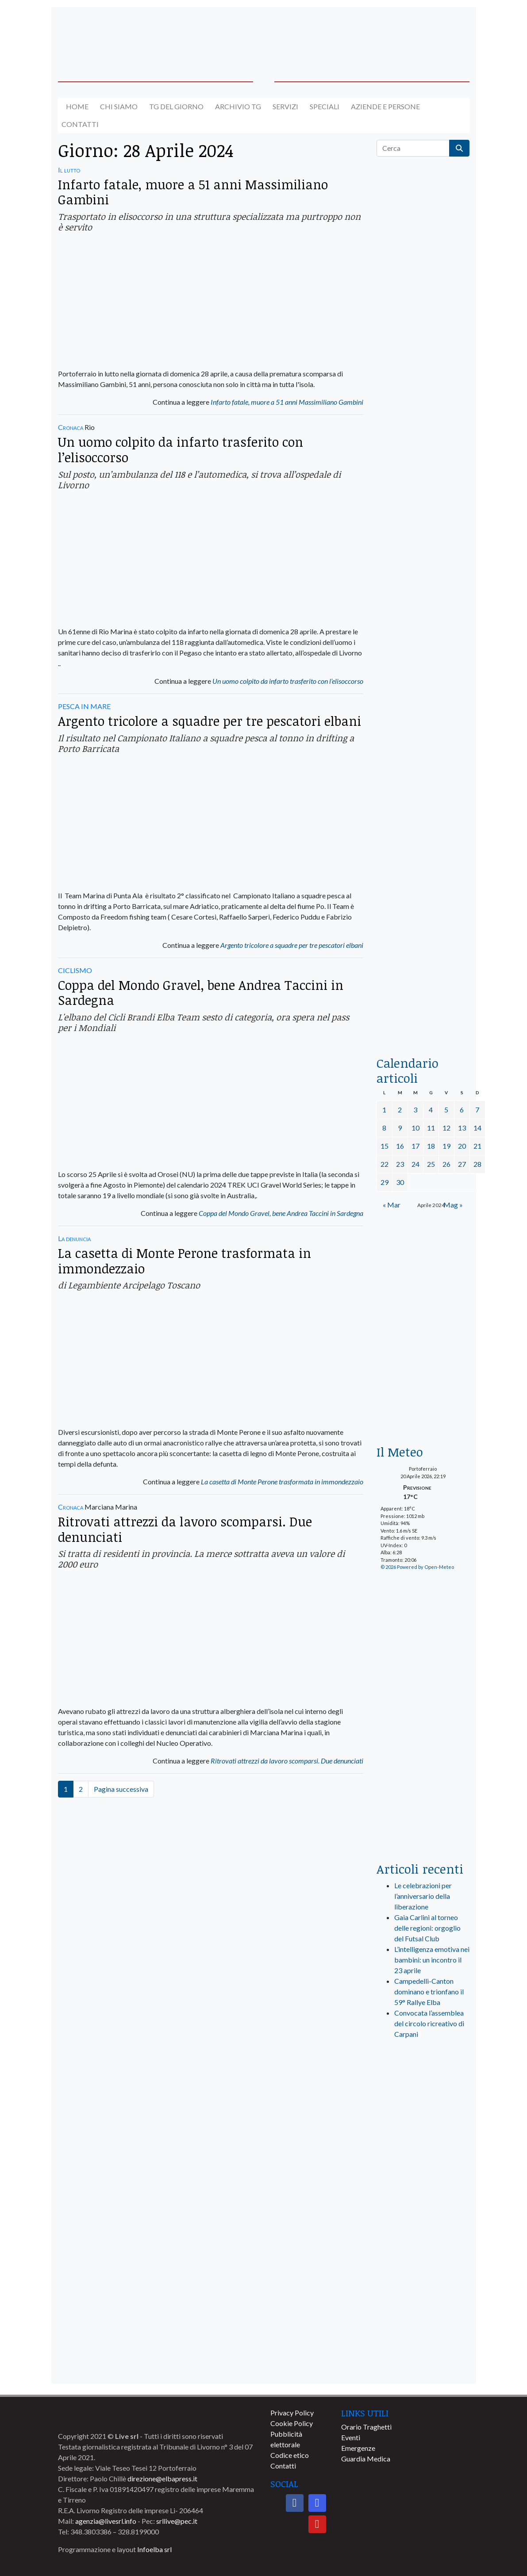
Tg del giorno (176, 106)
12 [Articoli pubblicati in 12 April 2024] (446, 1127)
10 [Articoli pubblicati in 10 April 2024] (415, 1127)
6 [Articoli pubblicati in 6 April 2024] (462, 1109)
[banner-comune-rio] (423, 2269)
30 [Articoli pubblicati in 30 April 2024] (400, 1182)
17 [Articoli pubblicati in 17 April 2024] (415, 1146)
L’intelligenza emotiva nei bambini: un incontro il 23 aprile (431, 1959)
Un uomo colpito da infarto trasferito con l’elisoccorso (180, 449)
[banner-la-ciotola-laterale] (423, 758)
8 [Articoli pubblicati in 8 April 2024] (384, 1127)
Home (77, 106)
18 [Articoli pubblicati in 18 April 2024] (431, 1146)
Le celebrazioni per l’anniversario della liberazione (423, 1896)
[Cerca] (413, 148)
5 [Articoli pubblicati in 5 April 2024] (446, 1109)
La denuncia (74, 1238)
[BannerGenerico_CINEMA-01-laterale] (423, 590)
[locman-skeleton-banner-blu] (423, 926)
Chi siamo (119, 106)
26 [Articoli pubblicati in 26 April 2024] (446, 1164)
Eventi (350, 2437)
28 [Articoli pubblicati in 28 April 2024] (477, 1164)
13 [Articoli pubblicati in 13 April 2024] (462, 1127)
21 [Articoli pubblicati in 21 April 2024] (477, 1146)
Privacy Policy (292, 2412)
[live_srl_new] (423, 2083)
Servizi (285, 106)
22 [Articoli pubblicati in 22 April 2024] (385, 1164)
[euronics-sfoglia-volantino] (423, 503)
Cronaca (70, 427)
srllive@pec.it (176, 2521)
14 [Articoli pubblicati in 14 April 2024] (477, 1127)
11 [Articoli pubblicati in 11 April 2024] (431, 1127)
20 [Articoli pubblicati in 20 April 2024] (462, 1146)
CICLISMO (75, 970)
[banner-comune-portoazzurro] (423, 2203)
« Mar (391, 1204)
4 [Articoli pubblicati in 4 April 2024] (431, 1109)
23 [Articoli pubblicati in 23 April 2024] (400, 1164)
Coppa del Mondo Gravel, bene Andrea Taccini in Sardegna (200, 992)
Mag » (453, 1204)
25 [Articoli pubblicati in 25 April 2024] (431, 1164)
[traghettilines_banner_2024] (423, 348)
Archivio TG (238, 106)
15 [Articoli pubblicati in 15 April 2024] (385, 1146)
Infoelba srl (154, 2549)
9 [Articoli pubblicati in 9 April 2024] (400, 1127)
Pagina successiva (121, 1789)
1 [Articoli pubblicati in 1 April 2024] (384, 1109)
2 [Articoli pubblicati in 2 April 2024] (400, 1109)
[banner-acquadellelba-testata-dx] (423, 32)
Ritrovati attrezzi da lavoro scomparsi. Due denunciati (185, 1529)
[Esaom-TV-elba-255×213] (423, 1403)
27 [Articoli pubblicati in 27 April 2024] (462, 1164)
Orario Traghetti (366, 2427)
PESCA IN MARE (84, 706)
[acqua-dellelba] (423, 1015)
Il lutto (69, 169)
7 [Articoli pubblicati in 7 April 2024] (477, 1109)
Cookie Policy (291, 2423)
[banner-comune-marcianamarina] (423, 2334)
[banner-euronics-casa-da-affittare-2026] (423, 1291)
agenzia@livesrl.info (105, 2521)
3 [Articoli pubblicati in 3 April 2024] (415, 1109)
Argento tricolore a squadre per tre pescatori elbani (209, 720)
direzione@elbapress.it (162, 2478)
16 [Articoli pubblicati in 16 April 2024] (400, 1146)
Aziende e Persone (385, 106)
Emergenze (358, 2448)
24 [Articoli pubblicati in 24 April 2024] (415, 1164)
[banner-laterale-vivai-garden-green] (423, 1707)
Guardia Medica (365, 2458)
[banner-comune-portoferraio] (423, 2301)
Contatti (80, 124)
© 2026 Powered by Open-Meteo (417, 1567)
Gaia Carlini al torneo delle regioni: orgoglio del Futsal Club (427, 1928)
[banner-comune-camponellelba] (423, 2170)
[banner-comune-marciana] (423, 2366)
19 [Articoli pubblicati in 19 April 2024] (446, 1146)
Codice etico (289, 2455)
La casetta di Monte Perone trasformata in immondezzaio (184, 1260)
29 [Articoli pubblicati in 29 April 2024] (385, 1182)
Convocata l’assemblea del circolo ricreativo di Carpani (429, 2023)
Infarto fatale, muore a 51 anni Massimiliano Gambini (193, 192)
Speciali (324, 106)
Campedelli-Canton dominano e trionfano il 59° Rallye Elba (429, 1991)
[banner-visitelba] (423, 2138)
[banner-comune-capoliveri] (423, 2236)
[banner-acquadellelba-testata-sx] (104, 32)
